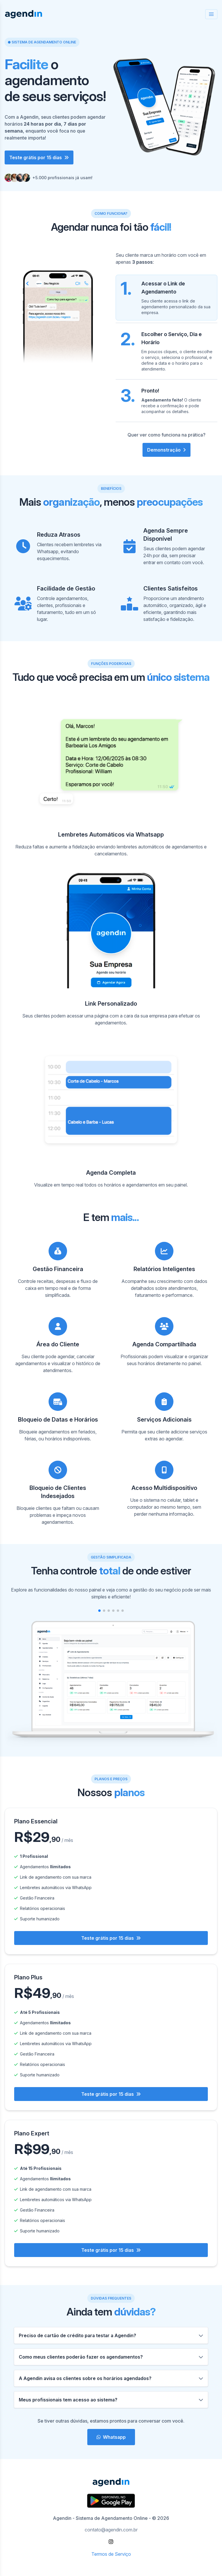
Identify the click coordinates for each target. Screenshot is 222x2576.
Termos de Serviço (111, 2554)
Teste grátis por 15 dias (39, 157)
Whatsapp (111, 2437)
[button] (99, 1610)
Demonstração (166, 450)
